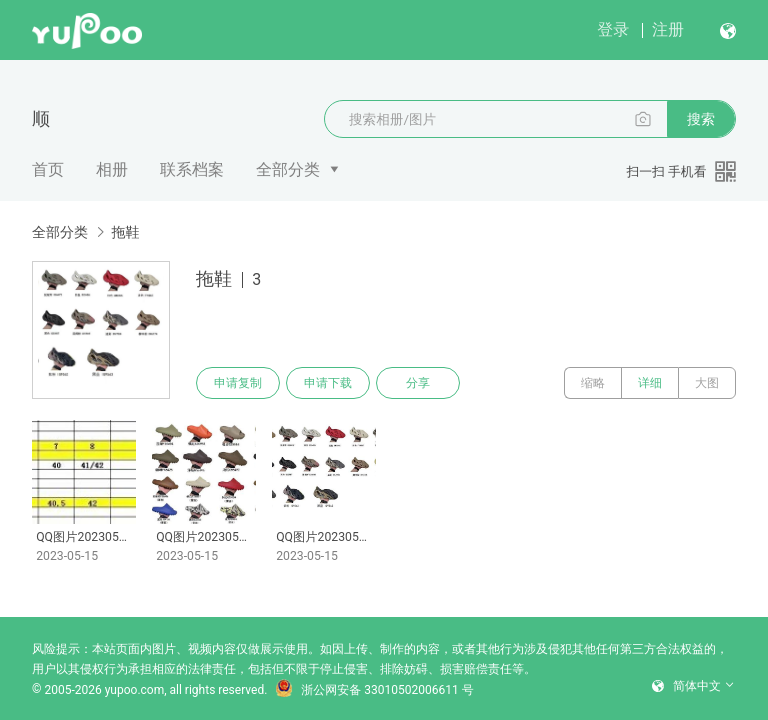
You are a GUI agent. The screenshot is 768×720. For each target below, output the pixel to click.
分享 (418, 383)
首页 (48, 169)
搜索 (701, 119)
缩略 (593, 383)
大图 (707, 383)
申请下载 (328, 383)
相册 (112, 169)
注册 (668, 29)
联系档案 (192, 169)
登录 (613, 29)
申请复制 (238, 383)
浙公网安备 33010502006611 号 (374, 690)
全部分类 (288, 169)
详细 (650, 383)
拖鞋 (125, 232)
